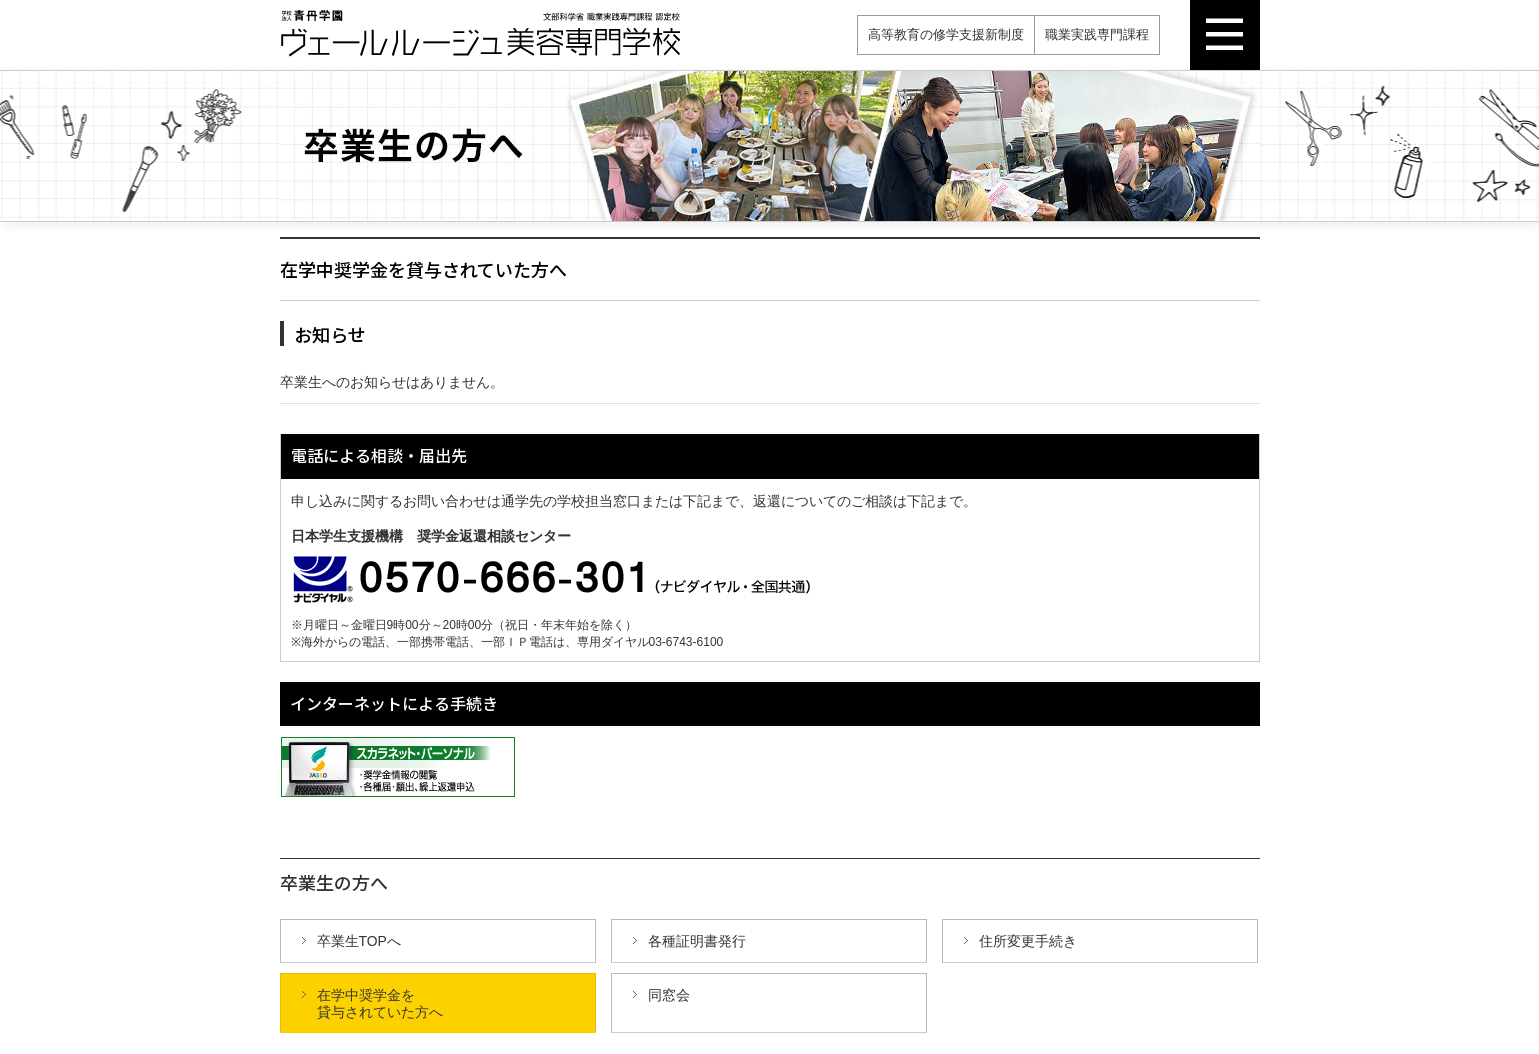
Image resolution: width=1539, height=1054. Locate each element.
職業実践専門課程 (1097, 34)
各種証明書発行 (697, 941)
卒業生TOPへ (359, 941)
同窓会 (669, 995)
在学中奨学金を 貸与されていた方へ (380, 1003)
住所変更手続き (1028, 941)
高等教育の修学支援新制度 (946, 34)
